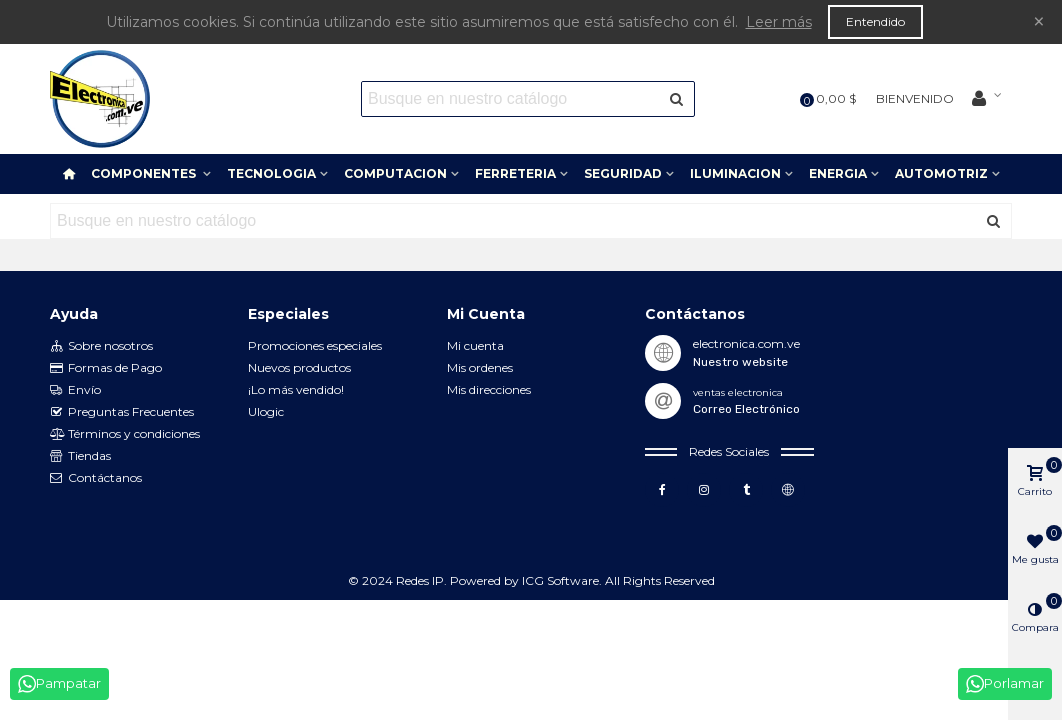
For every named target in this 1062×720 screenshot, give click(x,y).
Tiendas (80, 456)
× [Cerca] (1039, 21)
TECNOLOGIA (271, 173)
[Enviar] (677, 99)
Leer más (779, 22)
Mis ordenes (480, 367)
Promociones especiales (315, 345)
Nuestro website (740, 362)
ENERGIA (838, 173)
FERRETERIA (515, 173)
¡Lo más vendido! (296, 389)
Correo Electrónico (746, 409)
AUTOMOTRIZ (941, 173)
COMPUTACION (395, 173)
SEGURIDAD (623, 173)
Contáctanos (96, 478)
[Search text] (511, 99)
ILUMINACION (735, 173)
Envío (75, 390)
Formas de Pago (106, 368)
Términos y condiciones (125, 434)
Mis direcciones (489, 389)
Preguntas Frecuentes (122, 412)
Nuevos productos (299, 367)
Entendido (875, 21)
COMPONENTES (145, 173)
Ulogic (266, 411)
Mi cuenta (475, 345)
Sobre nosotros (101, 346)
